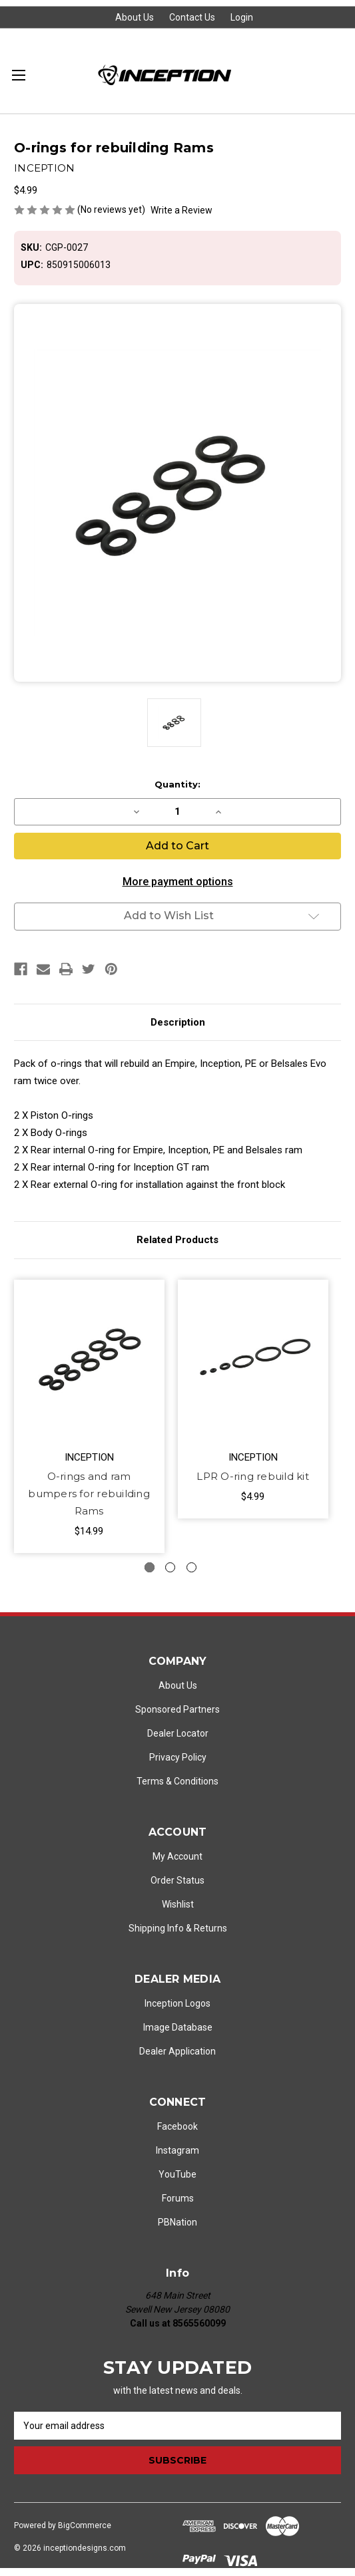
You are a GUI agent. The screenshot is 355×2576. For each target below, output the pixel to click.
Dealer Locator (177, 1733)
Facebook (177, 2126)
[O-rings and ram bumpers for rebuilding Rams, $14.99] (89, 1360)
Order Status (177, 1880)
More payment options (178, 881)
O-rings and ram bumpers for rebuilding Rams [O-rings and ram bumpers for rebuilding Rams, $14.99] (89, 1493)
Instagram (177, 2150)
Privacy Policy (177, 1757)
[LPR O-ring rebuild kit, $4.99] (253, 1360)
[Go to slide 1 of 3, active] (150, 1567)
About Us (134, 17)
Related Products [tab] (177, 1240)
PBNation (177, 2222)
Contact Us (192, 17)
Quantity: (177, 784)
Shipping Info (156, 1928)
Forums (178, 2198)
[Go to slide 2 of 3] (170, 1567)
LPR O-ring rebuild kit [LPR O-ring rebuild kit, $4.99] (252, 1476)
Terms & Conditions (177, 1781)
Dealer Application (177, 2051)
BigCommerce (84, 2525)
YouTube (177, 2174)
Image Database (177, 2027)
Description (178, 1022)
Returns (210, 1928)
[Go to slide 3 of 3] (191, 1567)
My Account (177, 1856)
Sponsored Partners (177, 1709)
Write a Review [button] (181, 210)
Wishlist (178, 1904)
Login (241, 17)
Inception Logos (177, 2003)
